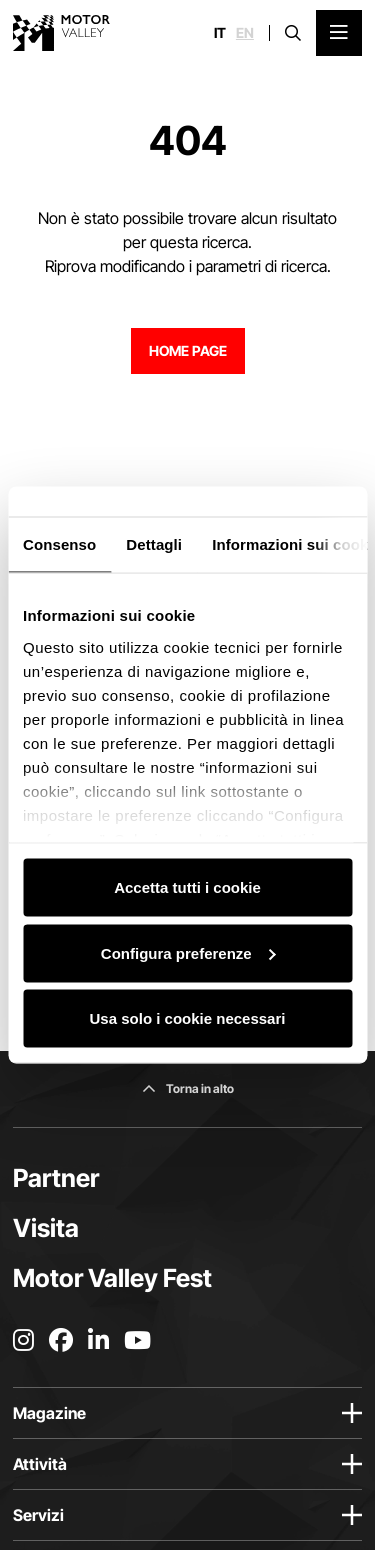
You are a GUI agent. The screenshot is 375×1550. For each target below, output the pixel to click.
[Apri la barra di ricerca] (293, 33)
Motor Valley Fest (112, 1278)
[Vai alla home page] (61, 33)
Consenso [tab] (59, 544)
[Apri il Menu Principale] (339, 33)
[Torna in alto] (188, 1089)
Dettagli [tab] (154, 544)
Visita (46, 1228)
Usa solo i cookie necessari (188, 1018)
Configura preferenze (188, 952)
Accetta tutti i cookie (187, 887)
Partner (56, 1178)
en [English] (245, 33)
